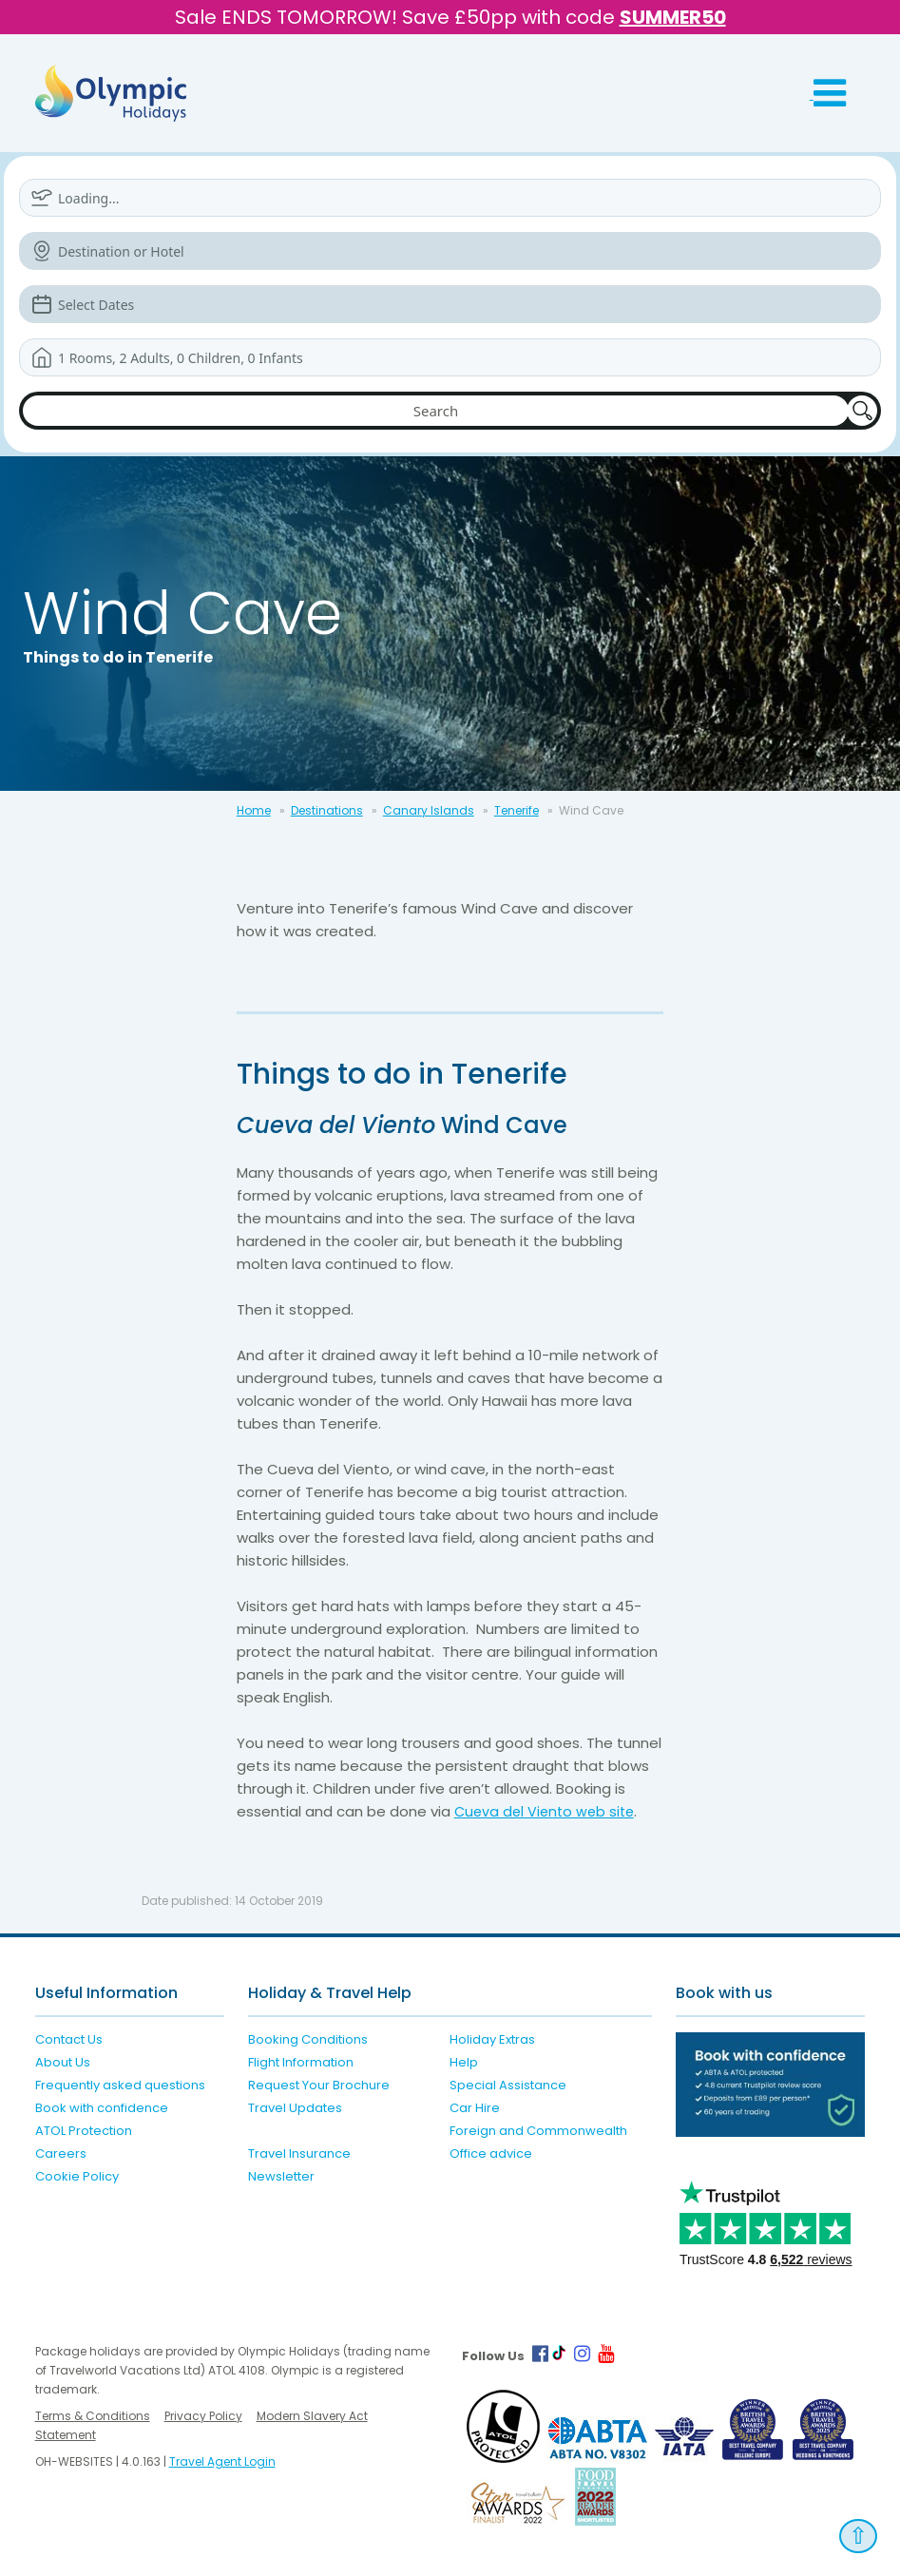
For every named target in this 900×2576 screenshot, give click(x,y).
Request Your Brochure (319, 2085)
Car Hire (475, 2108)
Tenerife (516, 810)
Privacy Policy (203, 2416)
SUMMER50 (673, 17)
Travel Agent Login (222, 2461)
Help (464, 2062)
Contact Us (69, 2039)
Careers (60, 2153)
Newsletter (281, 2176)
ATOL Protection (83, 2131)
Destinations (327, 810)
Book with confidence (101, 2108)
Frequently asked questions (120, 2085)
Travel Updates (295, 2108)
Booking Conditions (308, 2039)
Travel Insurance (299, 2153)
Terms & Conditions (92, 2416)
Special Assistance (508, 2085)
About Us (62, 2062)
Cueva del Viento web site (547, 1811)
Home (254, 810)
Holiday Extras (492, 2039)
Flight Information (301, 2062)
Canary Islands (428, 810)
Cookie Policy (77, 2176)
